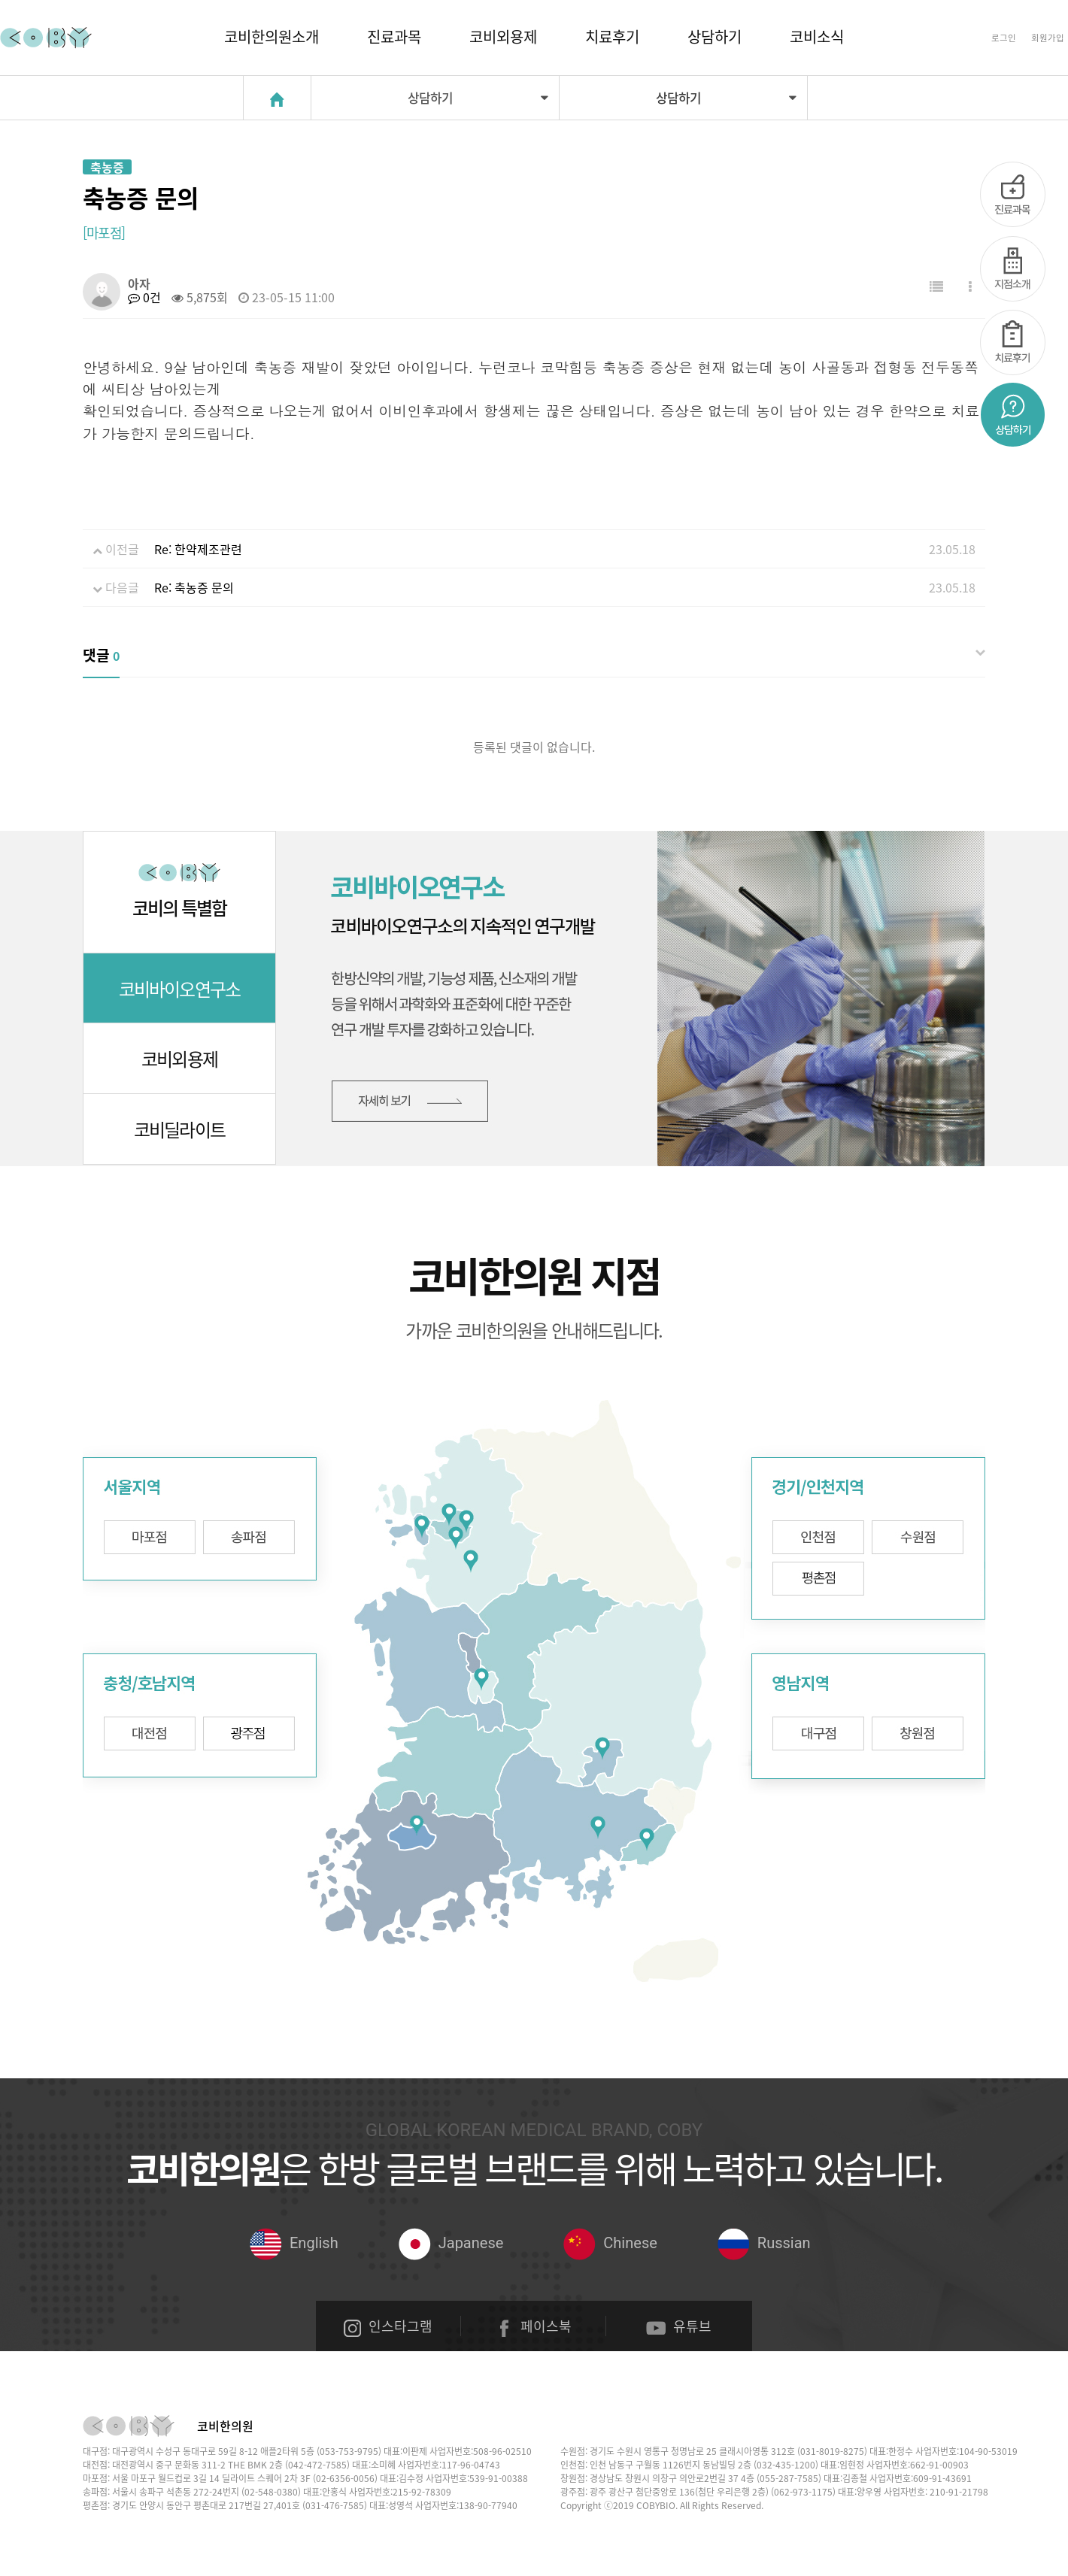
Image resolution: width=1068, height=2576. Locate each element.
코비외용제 (503, 36)
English (294, 2243)
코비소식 (817, 36)
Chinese (610, 2243)
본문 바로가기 (0, 0)
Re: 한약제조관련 (198, 549)
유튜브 (678, 2326)
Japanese (451, 2243)
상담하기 (714, 36)
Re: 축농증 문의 (194, 587)
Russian (764, 2243)
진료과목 (394, 36)
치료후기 (612, 36)
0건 (144, 297)
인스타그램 (388, 2326)
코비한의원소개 (271, 36)
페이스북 (534, 2326)
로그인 (1003, 38)
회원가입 (1047, 38)
